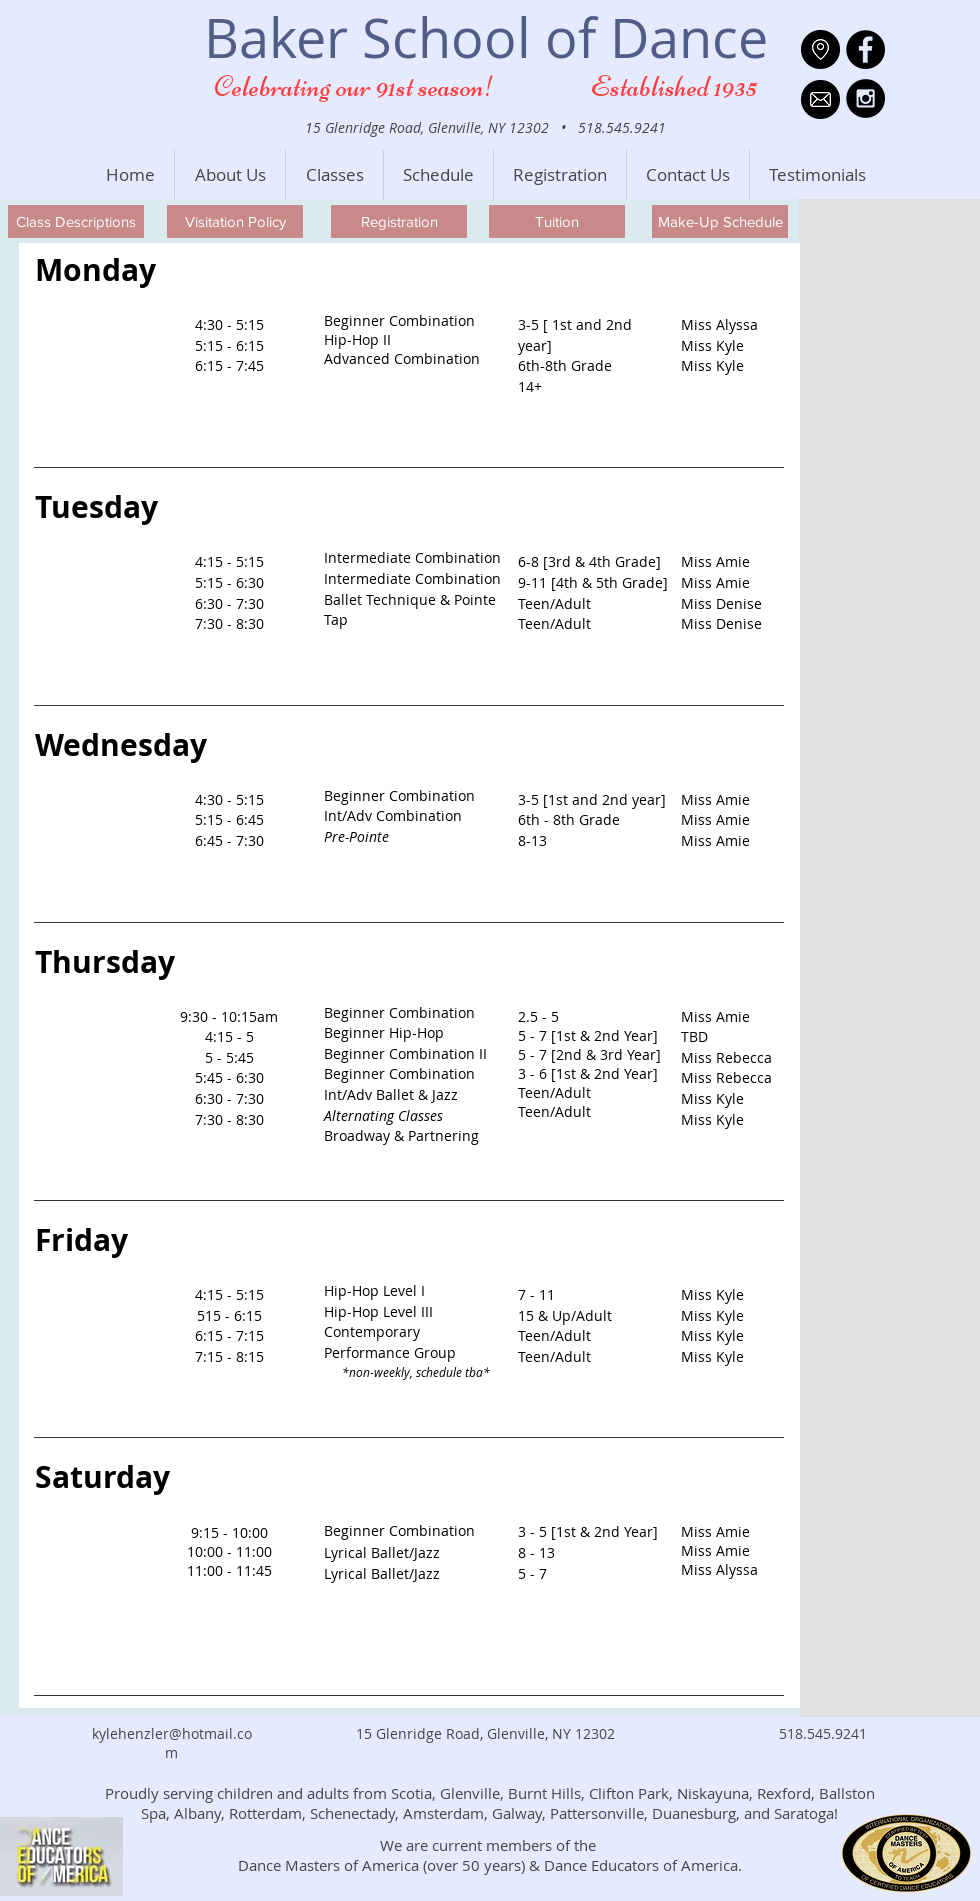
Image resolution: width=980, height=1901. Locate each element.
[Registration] (399, 221)
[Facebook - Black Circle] (865, 49)
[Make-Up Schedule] (720, 221)
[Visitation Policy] (235, 221)
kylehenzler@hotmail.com (172, 1743)
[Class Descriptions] (76, 221)
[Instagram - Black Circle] (865, 98)
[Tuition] (557, 221)
